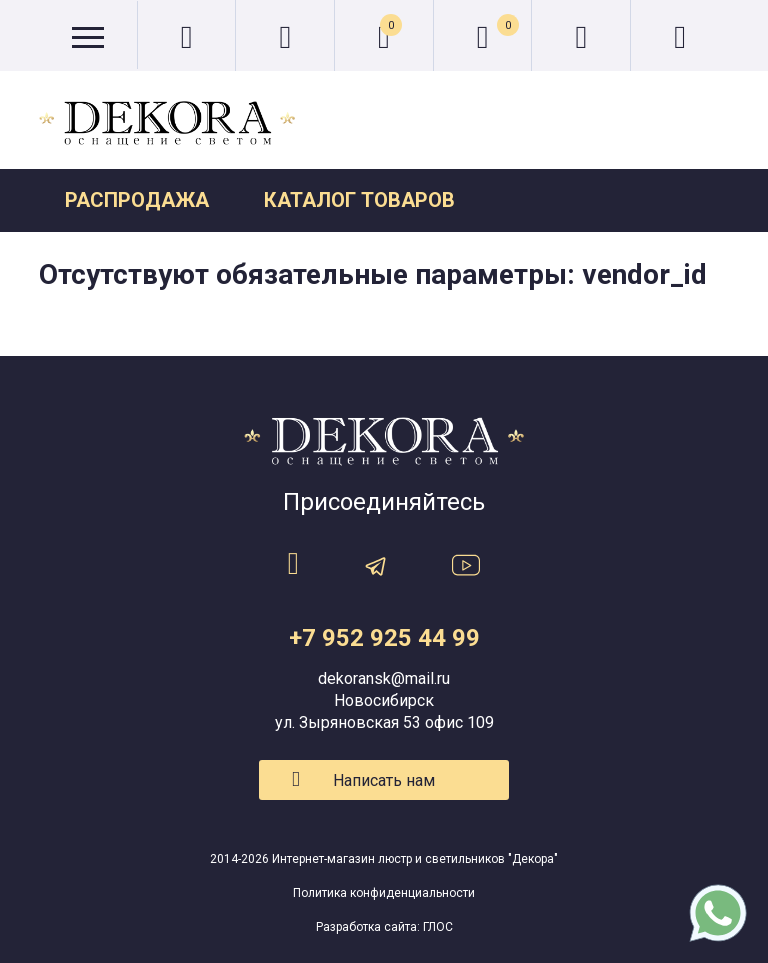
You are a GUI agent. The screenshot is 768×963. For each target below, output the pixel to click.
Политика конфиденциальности (384, 893)
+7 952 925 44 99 (384, 638)
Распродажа (137, 200)
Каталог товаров (359, 200)
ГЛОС (438, 927)
